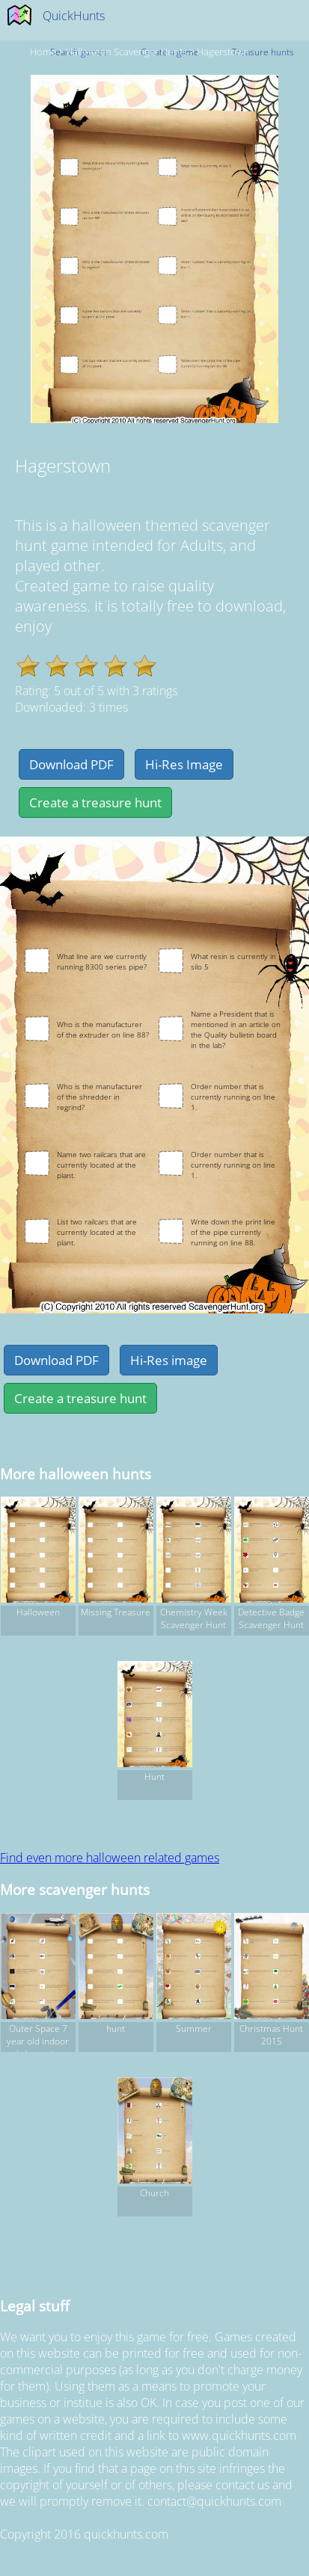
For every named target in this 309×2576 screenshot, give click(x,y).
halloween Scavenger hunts (126, 51)
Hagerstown (223, 51)
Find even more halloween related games (109, 1857)
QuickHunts (74, 15)
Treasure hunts (263, 52)
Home (43, 51)
